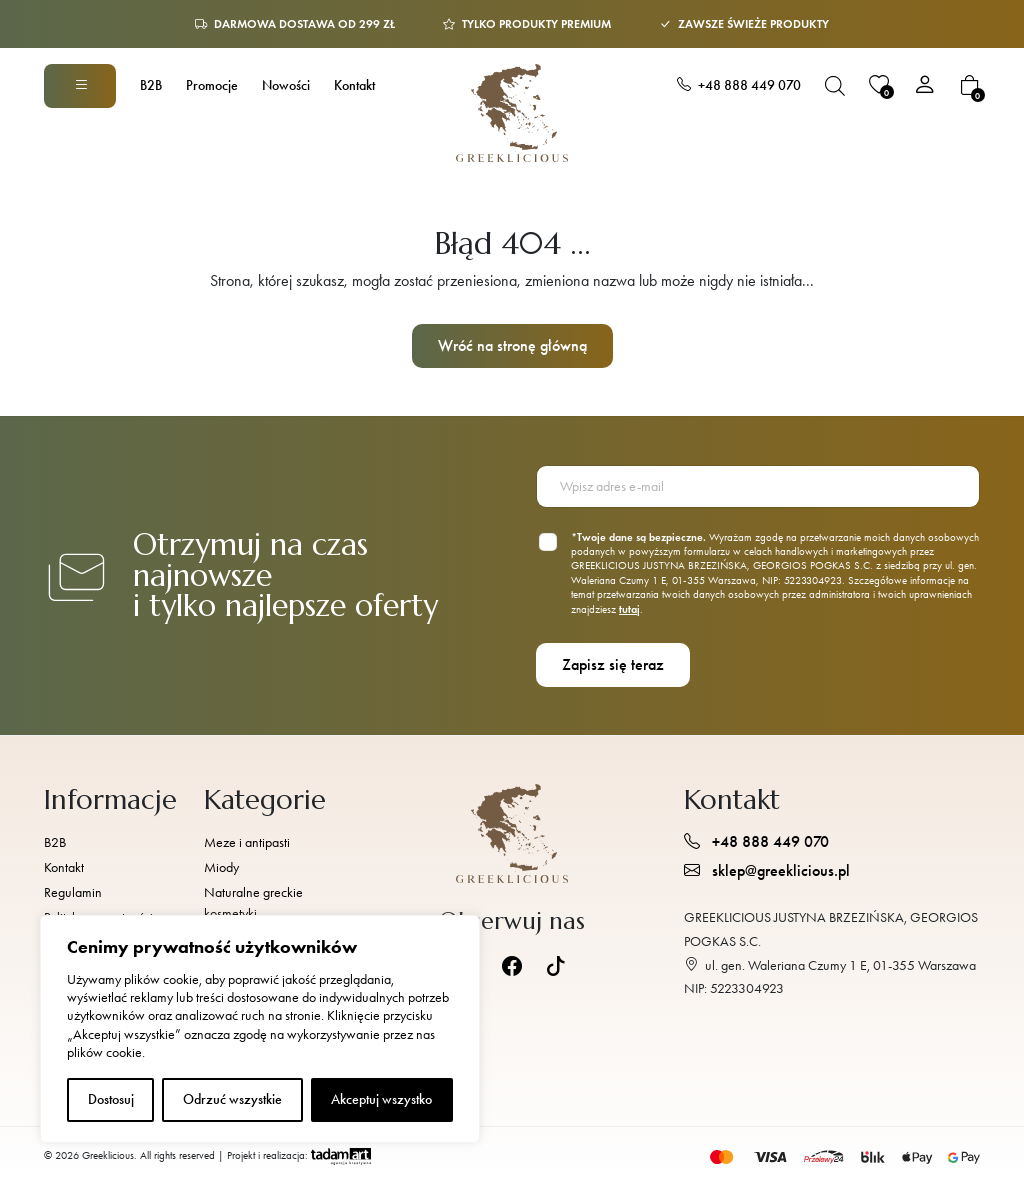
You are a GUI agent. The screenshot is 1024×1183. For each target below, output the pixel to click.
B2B (151, 85)
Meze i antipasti (247, 842)
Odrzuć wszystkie (232, 1099)
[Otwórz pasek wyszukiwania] (835, 85)
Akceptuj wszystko (381, 1099)
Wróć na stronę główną (512, 345)
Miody (221, 867)
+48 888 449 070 (739, 85)
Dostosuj (111, 1099)
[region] (260, 1029)
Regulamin (73, 892)
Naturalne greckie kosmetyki (253, 903)
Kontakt (354, 85)
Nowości (286, 85)
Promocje (212, 85)
